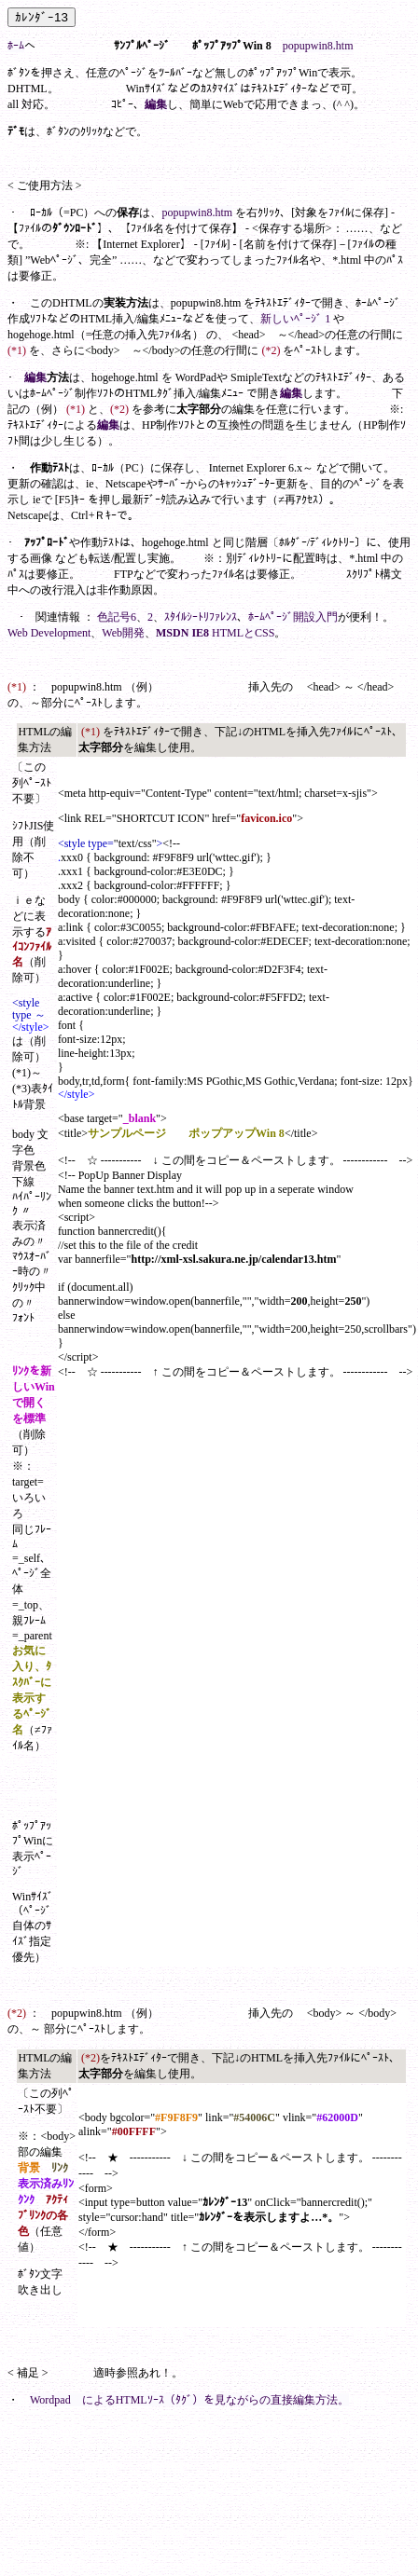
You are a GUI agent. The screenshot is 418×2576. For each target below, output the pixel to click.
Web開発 (123, 632)
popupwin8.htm (318, 45)
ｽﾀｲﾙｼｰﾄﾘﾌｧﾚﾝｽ (200, 616)
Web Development (49, 632)
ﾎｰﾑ (15, 45)
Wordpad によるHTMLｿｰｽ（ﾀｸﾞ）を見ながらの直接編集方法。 (189, 2399)
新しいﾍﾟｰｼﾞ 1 (295, 318)
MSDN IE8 (182, 632)
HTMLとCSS (243, 632)
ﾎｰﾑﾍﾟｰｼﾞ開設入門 (293, 616)
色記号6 (116, 616)
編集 (156, 104)
